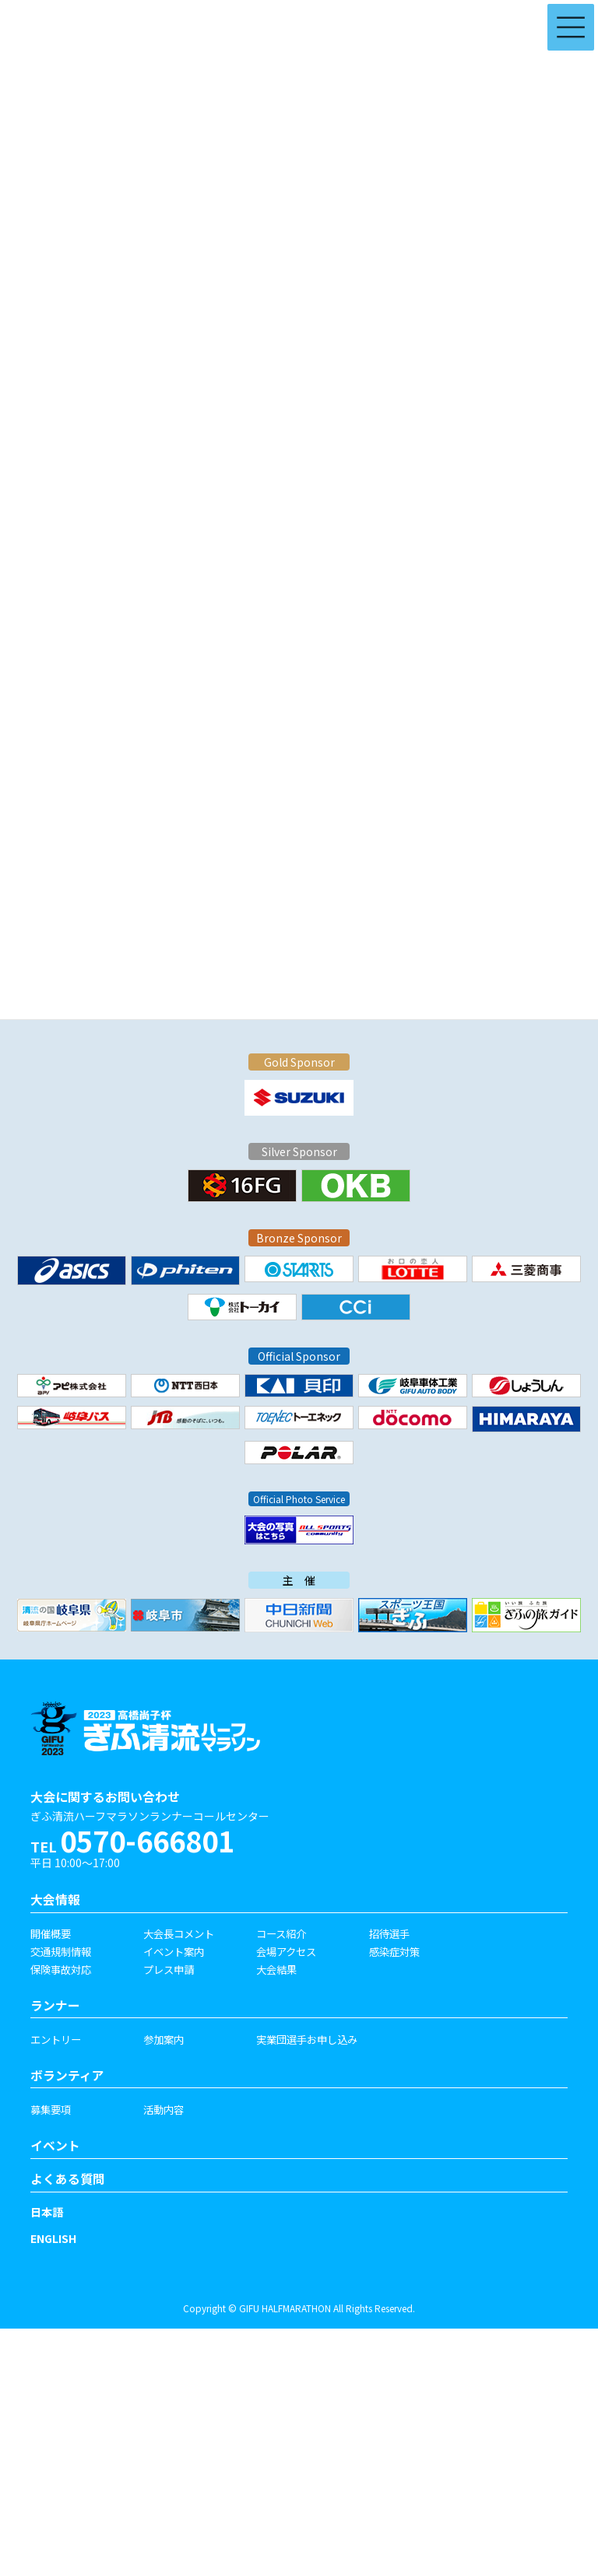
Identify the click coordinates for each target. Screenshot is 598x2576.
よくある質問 (67, 2179)
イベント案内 (173, 1951)
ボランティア (67, 2075)
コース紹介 (281, 1933)
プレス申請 (168, 1969)
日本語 (46, 2212)
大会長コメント (178, 1933)
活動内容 (163, 2109)
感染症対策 (394, 1951)
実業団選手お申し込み (306, 2039)
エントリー (55, 2039)
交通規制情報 (60, 1951)
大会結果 (276, 1969)
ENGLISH (53, 2238)
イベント (55, 2145)
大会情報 (55, 1899)
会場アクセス (286, 1951)
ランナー (55, 2005)
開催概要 (50, 1933)
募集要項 (50, 2109)
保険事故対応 (60, 1969)
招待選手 (389, 1933)
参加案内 (163, 2039)
